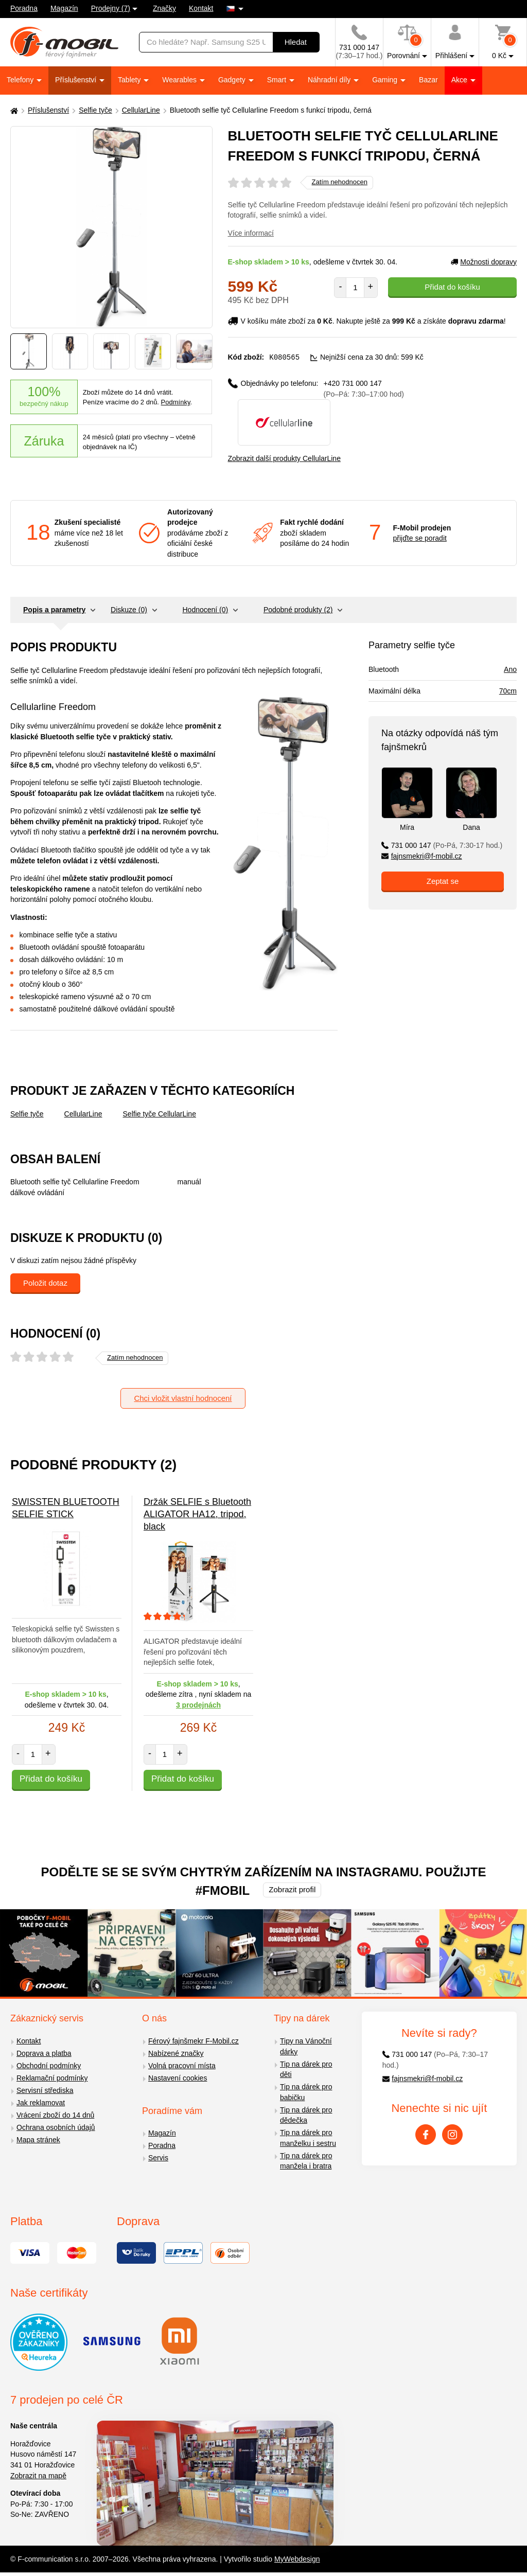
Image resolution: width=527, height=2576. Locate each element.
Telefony (21, 80)
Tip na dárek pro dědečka (306, 2114)
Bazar (428, 80)
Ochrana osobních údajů (55, 2127)
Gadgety (233, 80)
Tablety (130, 80)
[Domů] (13, 110)
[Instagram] (452, 2134)
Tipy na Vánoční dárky (306, 2045)
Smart (277, 80)
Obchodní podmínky (48, 2065)
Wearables (180, 80)
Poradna (24, 8)
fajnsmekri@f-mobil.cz (421, 855)
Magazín (64, 8)
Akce (460, 80)
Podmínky (175, 402)
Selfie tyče (95, 110)
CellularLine (141, 110)
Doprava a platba (44, 2053)
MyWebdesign (297, 2558)
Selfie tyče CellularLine (159, 1113)
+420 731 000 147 (364, 388)
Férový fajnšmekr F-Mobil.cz (193, 2040)
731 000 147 (441, 845)
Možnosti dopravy (484, 262)
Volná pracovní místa (182, 2065)
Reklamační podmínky (52, 2077)
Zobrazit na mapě (38, 2475)
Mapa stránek (38, 2139)
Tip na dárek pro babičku (306, 2091)
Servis (158, 2157)
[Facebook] (425, 2134)
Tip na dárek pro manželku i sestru (308, 2137)
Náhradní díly (330, 80)
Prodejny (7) (110, 8)
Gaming (385, 80)
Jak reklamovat (40, 2102)
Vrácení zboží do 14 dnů (55, 2114)
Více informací (251, 233)
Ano (510, 669)
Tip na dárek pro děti (306, 2068)
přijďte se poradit (420, 538)
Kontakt (201, 8)
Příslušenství (76, 80)
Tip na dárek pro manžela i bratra (306, 2160)
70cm (508, 690)
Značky (164, 8)
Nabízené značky (175, 2053)
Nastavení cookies (177, 2077)
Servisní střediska (44, 2090)
